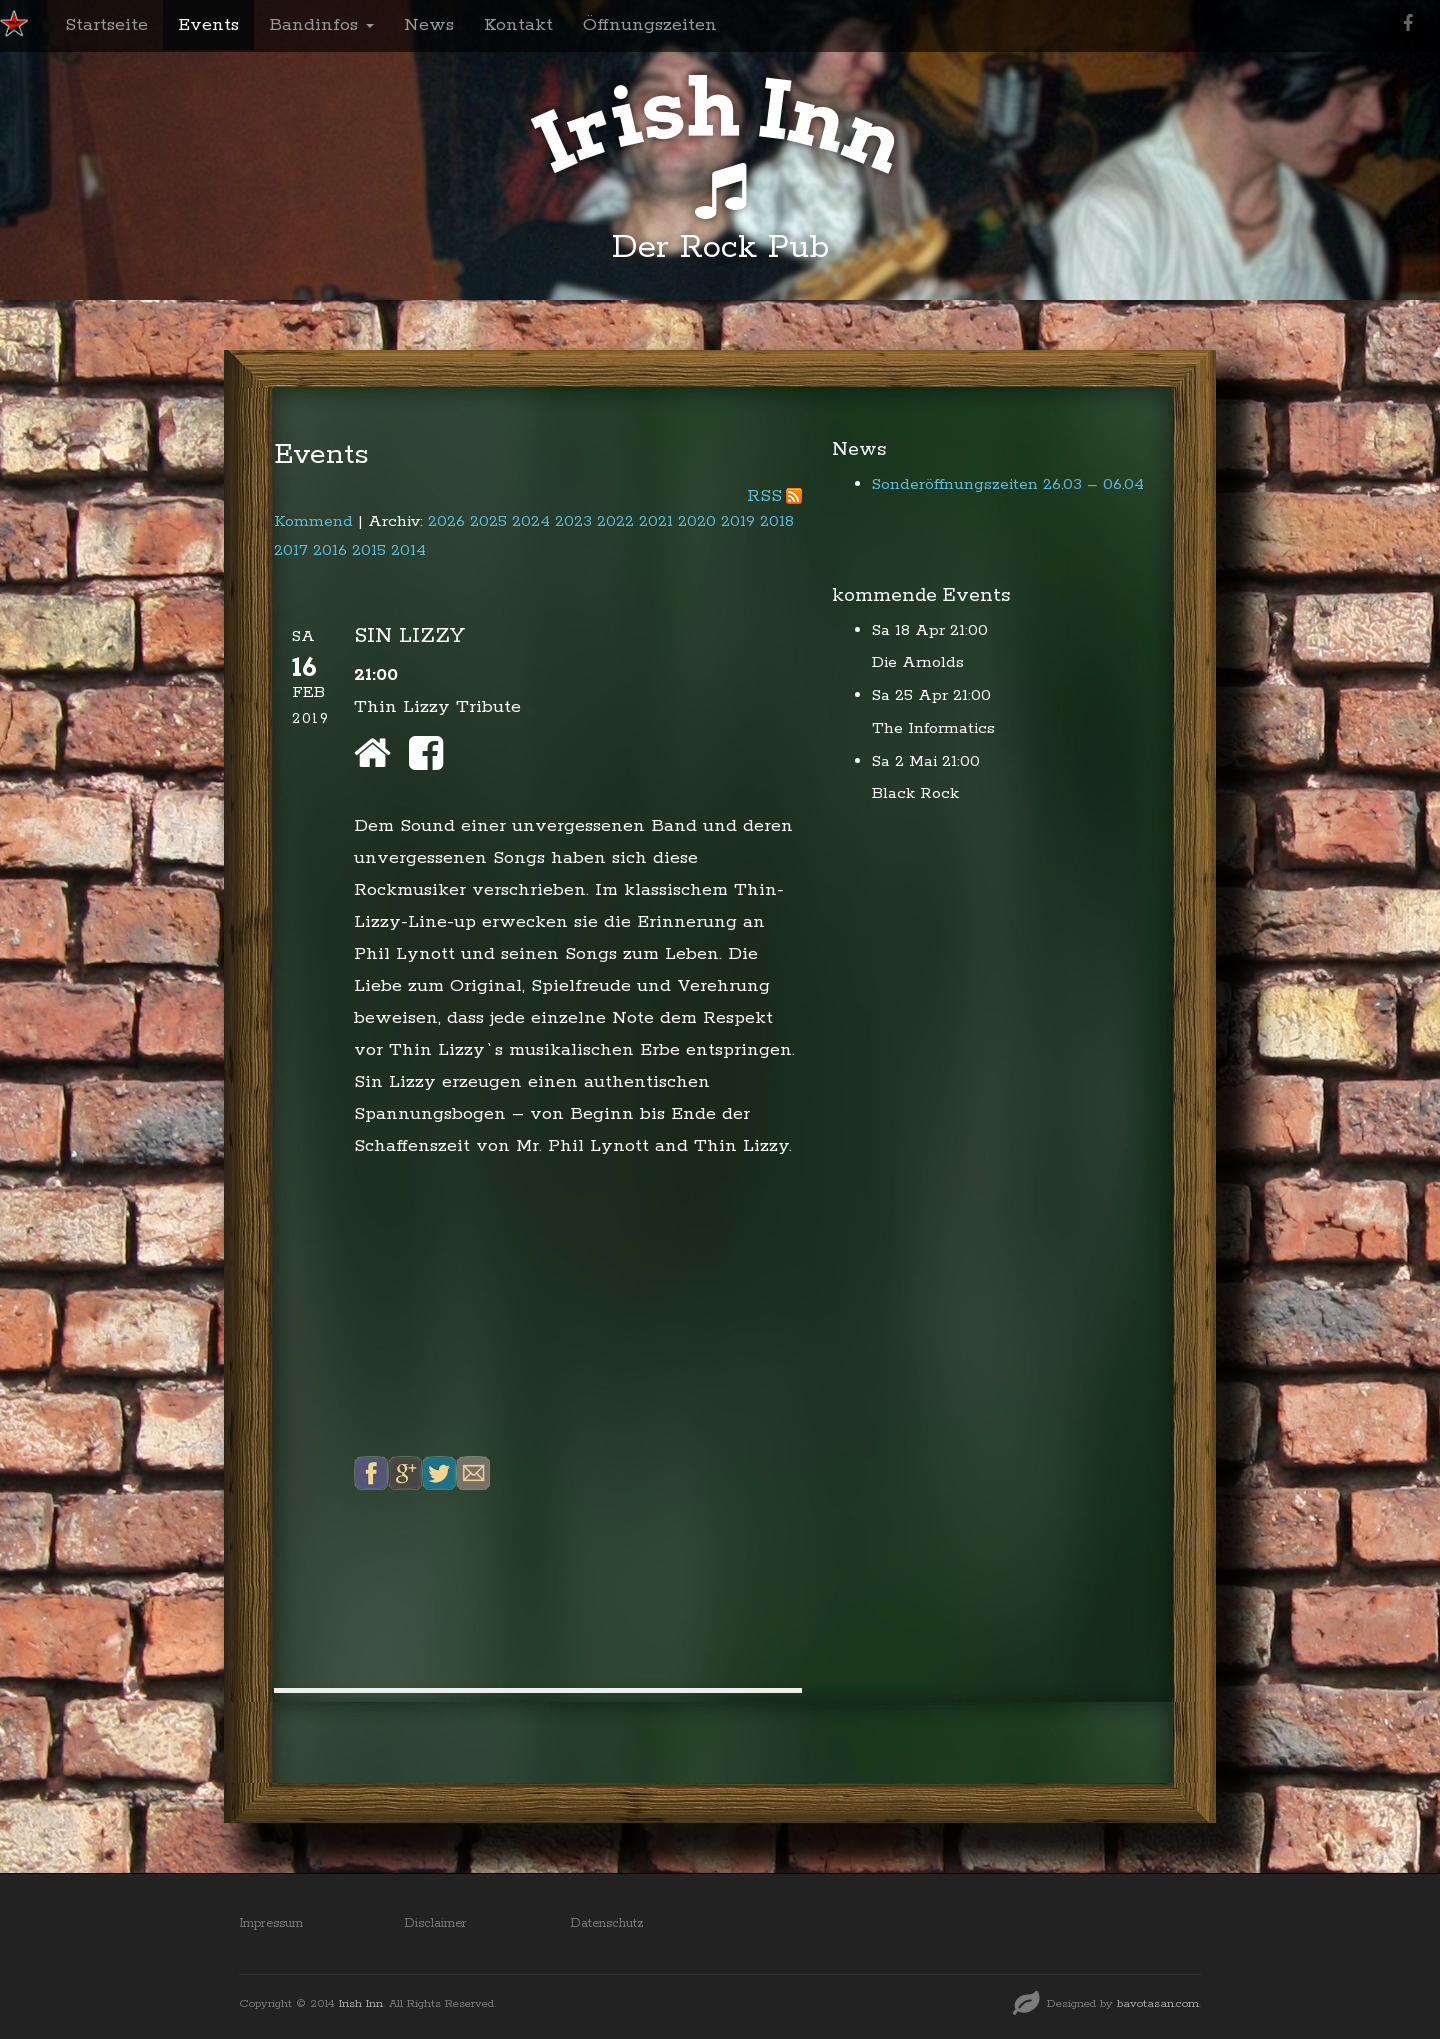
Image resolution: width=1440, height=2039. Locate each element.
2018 (777, 521)
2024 (531, 521)
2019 (738, 521)
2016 (330, 550)
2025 (488, 521)
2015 (369, 550)
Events (208, 25)
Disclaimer (435, 1923)
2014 (408, 550)
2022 (615, 521)
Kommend (313, 521)
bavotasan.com (1158, 2003)
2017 (291, 550)
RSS (764, 496)
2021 (656, 521)
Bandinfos (321, 25)
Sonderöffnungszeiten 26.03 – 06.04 (1008, 484)
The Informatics (933, 728)
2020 (697, 521)
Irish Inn (361, 2003)
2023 (573, 521)
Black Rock (915, 793)
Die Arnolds (918, 662)
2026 (446, 521)
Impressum (271, 1923)
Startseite (106, 25)
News (429, 25)
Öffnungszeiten (650, 25)
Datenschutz (607, 1923)
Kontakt (518, 25)
